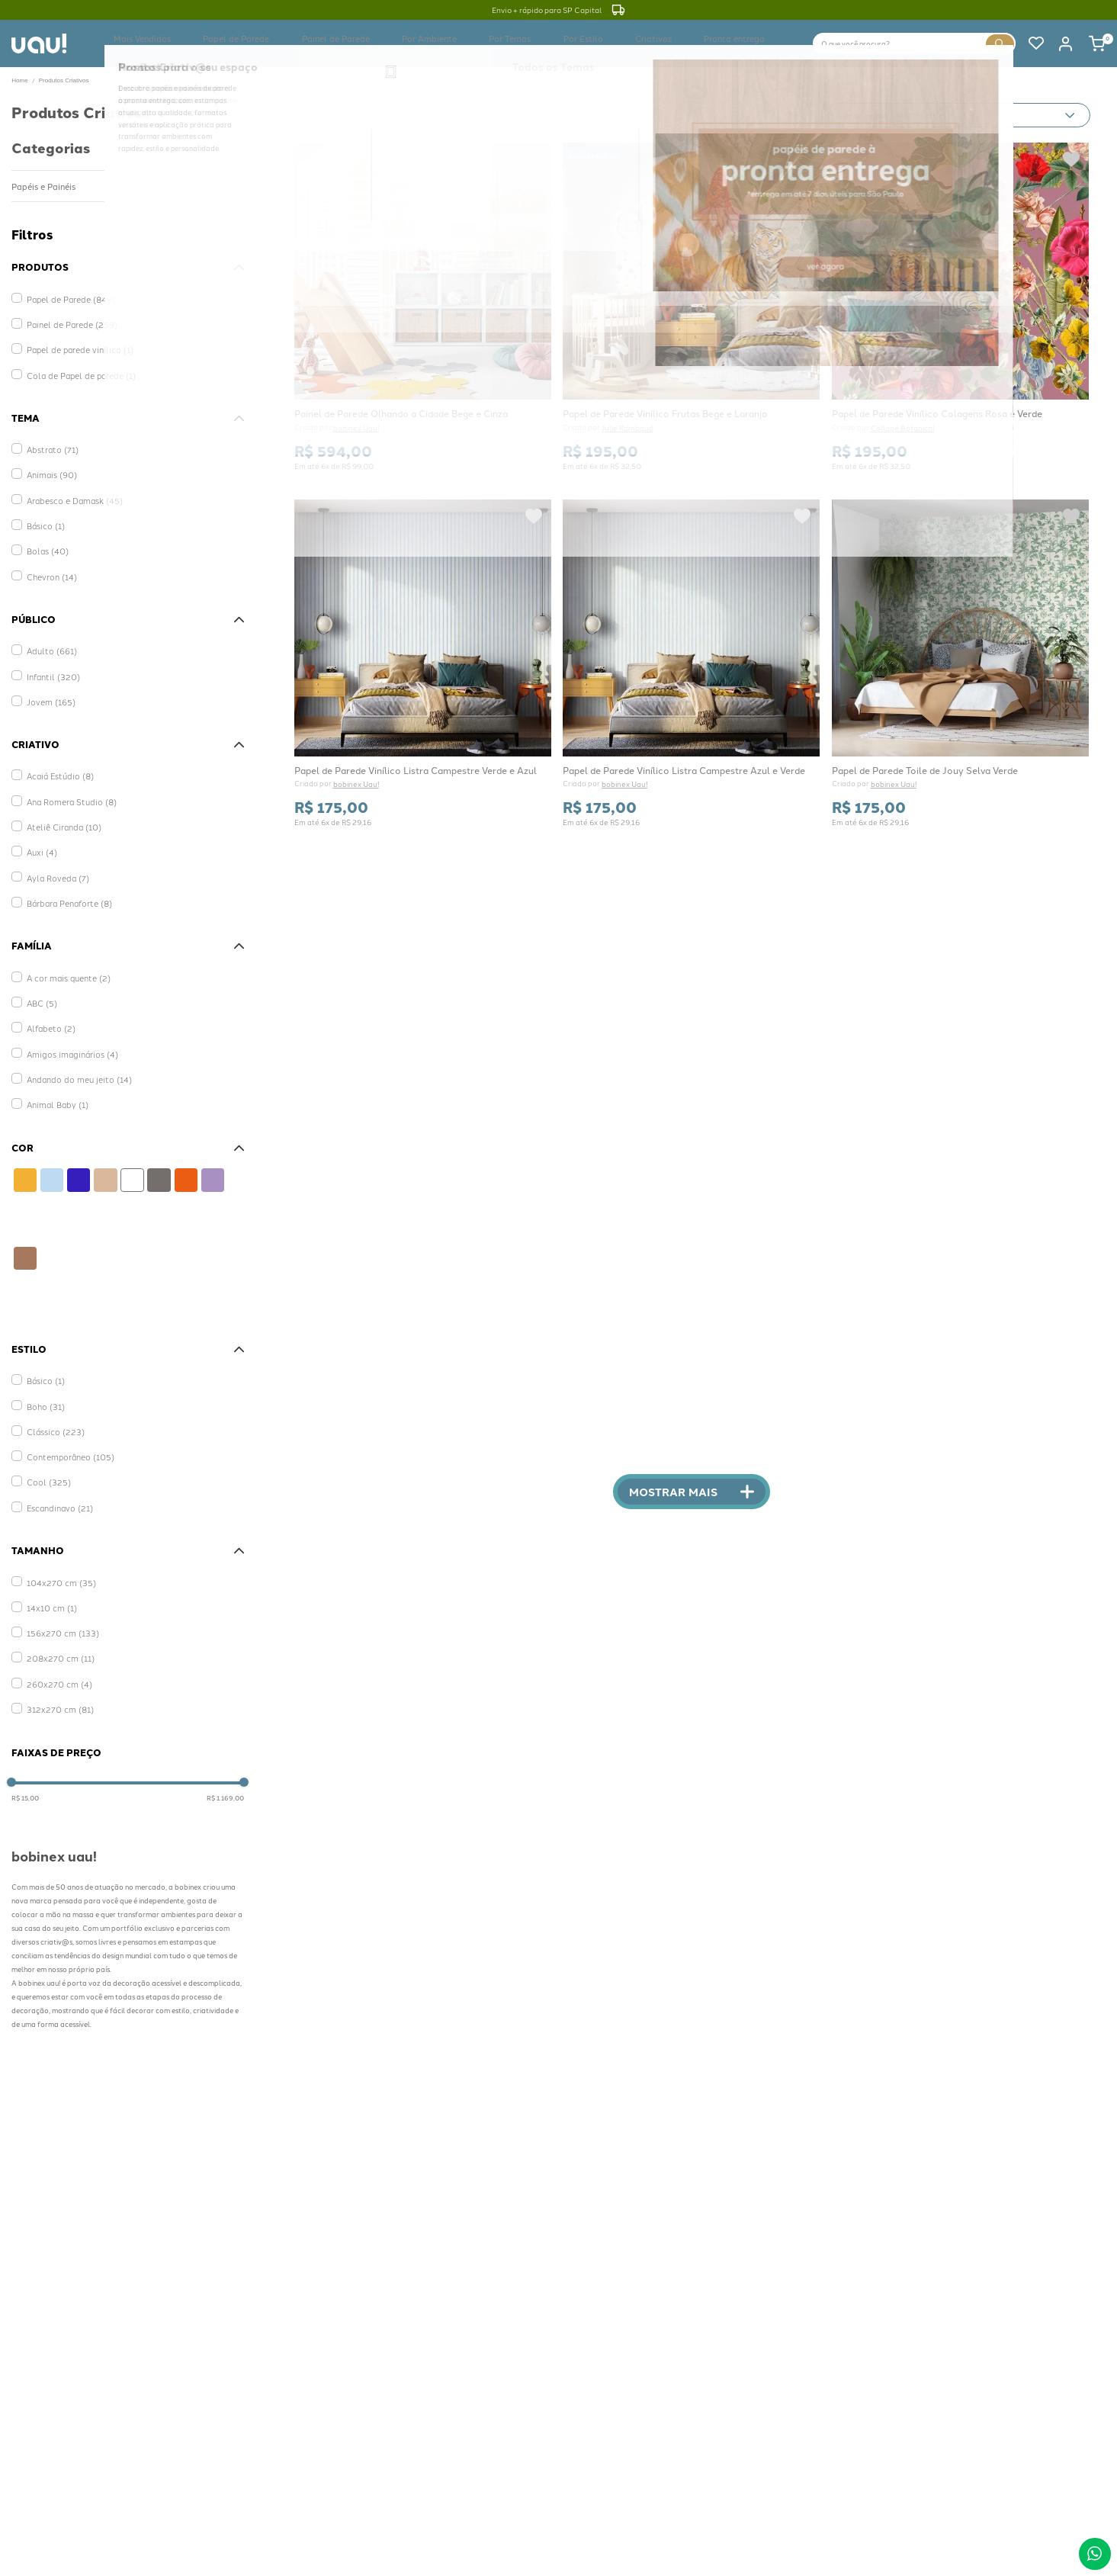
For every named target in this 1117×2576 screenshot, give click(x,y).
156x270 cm (58, 1612)
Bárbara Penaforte (67, 877)
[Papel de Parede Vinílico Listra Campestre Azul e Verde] (691, 661)
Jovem (48, 687)
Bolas (45, 533)
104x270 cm (57, 1566)
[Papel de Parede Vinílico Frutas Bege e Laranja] (691, 306)
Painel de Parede (67, 318)
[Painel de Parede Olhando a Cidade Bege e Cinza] (422, 306)
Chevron (50, 556)
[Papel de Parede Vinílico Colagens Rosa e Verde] (960, 306)
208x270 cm (57, 1636)
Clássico (52, 1411)
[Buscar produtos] (1000, 42)
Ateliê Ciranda (61, 806)
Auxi (40, 830)
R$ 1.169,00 (225, 1783)
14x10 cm (49, 1590)
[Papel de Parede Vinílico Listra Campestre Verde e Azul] (422, 661)
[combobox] (914, 42)
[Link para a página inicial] (19, 80)
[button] (127, 265)
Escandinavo (57, 1482)
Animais (49, 462)
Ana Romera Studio (67, 783)
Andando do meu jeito (73, 1056)
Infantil (51, 663)
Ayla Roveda (54, 854)
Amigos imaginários (67, 1032)
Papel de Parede (67, 295)
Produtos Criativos (64, 80)
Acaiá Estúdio (57, 760)
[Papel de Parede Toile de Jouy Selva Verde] (960, 661)
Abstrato (50, 438)
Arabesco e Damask (70, 485)
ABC (40, 985)
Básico (44, 509)
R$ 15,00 (25, 1783)
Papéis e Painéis (41, 184)
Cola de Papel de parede (76, 366)
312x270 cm (56, 1683)
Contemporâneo (67, 1435)
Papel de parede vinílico (74, 342)
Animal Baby (54, 1079)
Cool (46, 1458)
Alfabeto (49, 1008)
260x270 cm (55, 1660)
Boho (44, 1387)
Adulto (49, 639)
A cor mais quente (64, 961)
